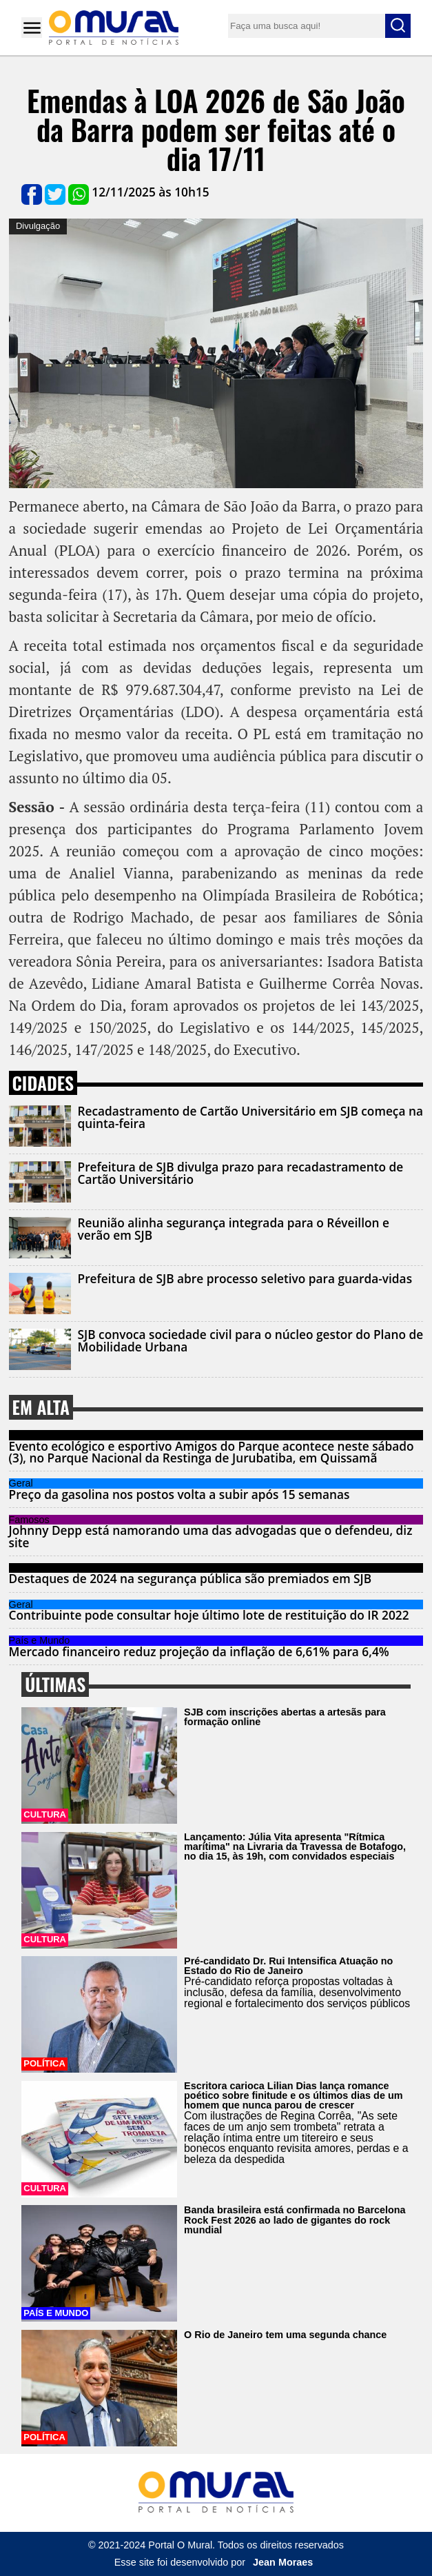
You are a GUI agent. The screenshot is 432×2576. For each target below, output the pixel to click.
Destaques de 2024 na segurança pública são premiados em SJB (190, 1579)
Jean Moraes (283, 2562)
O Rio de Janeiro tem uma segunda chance (285, 2334)
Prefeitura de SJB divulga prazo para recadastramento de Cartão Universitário (241, 1173)
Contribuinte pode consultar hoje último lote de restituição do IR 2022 (209, 1615)
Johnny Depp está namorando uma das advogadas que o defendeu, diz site (211, 1536)
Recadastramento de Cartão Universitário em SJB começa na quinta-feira (250, 1117)
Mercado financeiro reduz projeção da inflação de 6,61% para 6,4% (199, 1652)
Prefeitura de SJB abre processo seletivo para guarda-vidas (245, 1279)
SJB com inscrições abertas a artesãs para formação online (285, 1717)
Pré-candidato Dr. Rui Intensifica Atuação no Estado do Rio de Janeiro (288, 1965)
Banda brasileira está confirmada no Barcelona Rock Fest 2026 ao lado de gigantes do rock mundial (295, 2219)
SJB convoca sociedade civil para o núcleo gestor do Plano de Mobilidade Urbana (251, 1340)
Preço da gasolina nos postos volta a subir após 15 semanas (179, 1494)
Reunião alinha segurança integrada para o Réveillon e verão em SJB (233, 1228)
